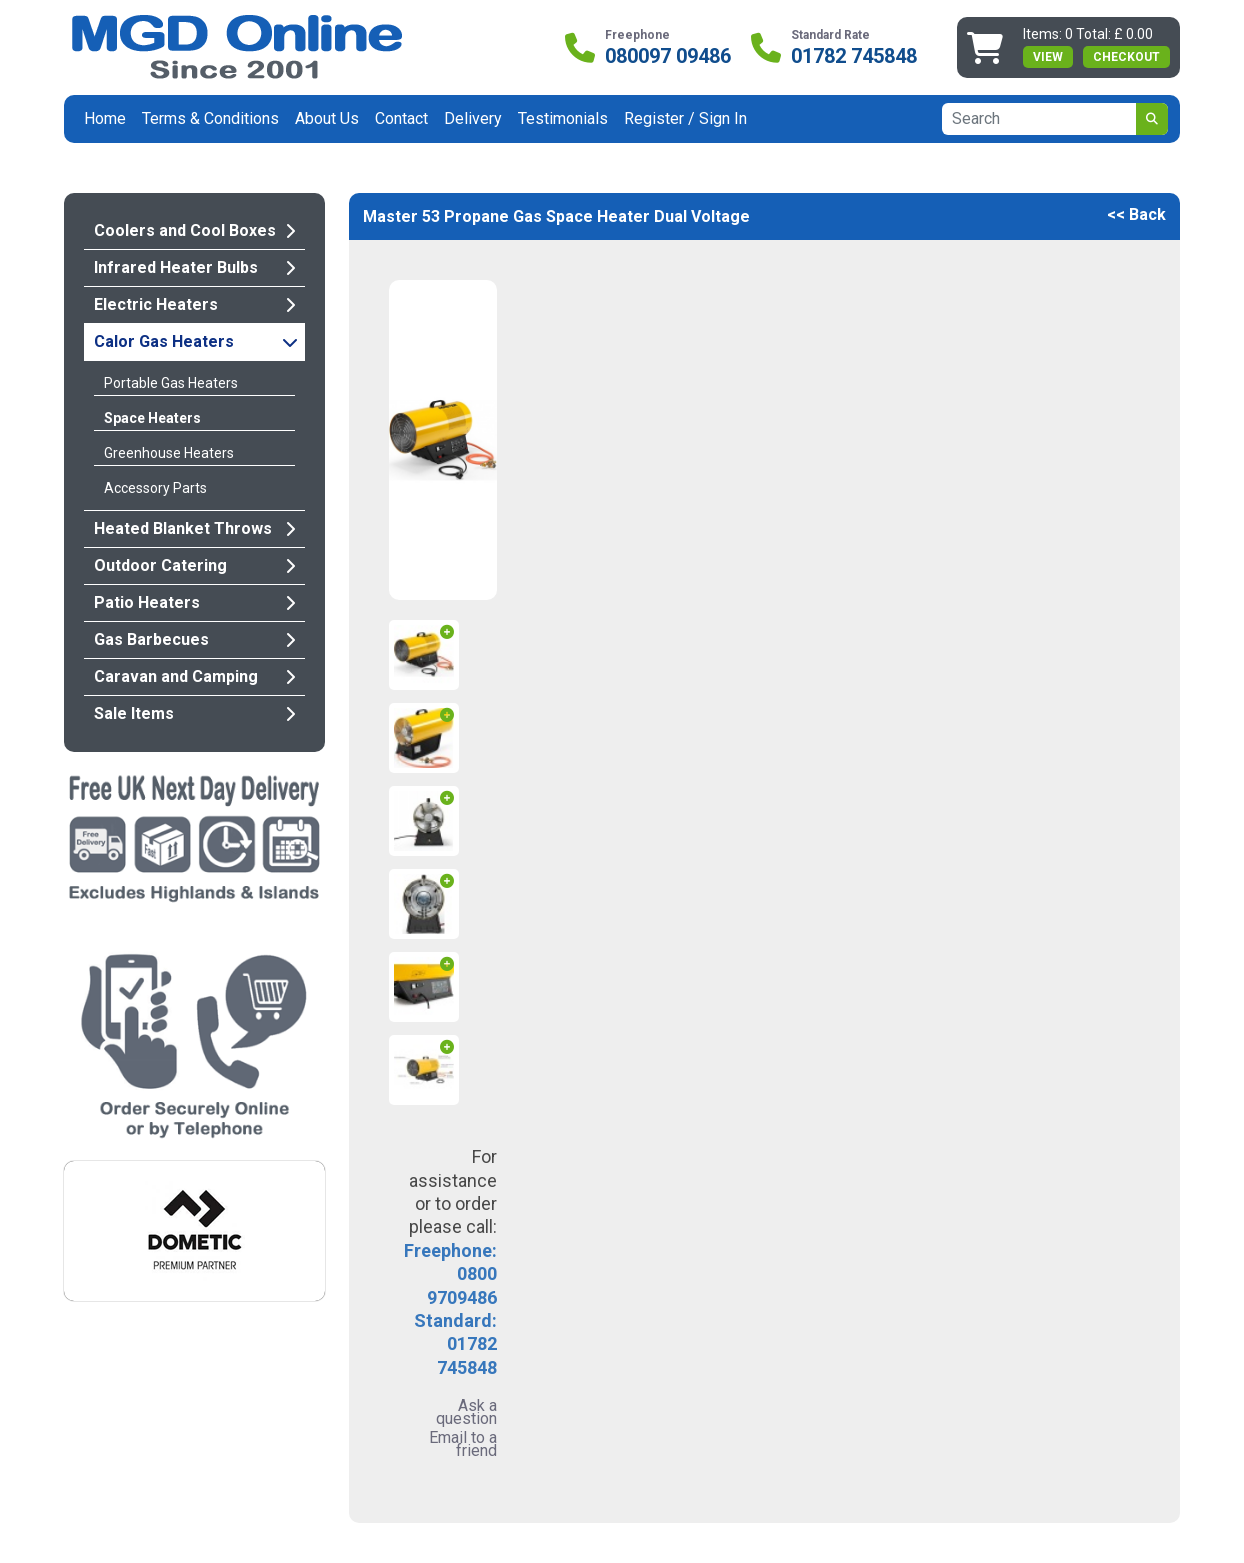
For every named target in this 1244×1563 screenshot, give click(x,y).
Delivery (473, 118)
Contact (401, 118)
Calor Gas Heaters (196, 341)
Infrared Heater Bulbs (194, 267)
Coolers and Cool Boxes (194, 230)
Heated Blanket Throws (194, 528)
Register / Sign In (685, 118)
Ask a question (466, 1412)
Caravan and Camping (194, 676)
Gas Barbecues (194, 639)
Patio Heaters (194, 602)
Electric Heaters (194, 304)
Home (105, 118)
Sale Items (194, 713)
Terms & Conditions (210, 118)
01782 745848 (854, 56)
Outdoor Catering (194, 565)
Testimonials (563, 118)
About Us (327, 118)
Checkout (1126, 57)
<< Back (1136, 214)
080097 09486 (668, 56)
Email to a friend (463, 1444)
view (1048, 57)
